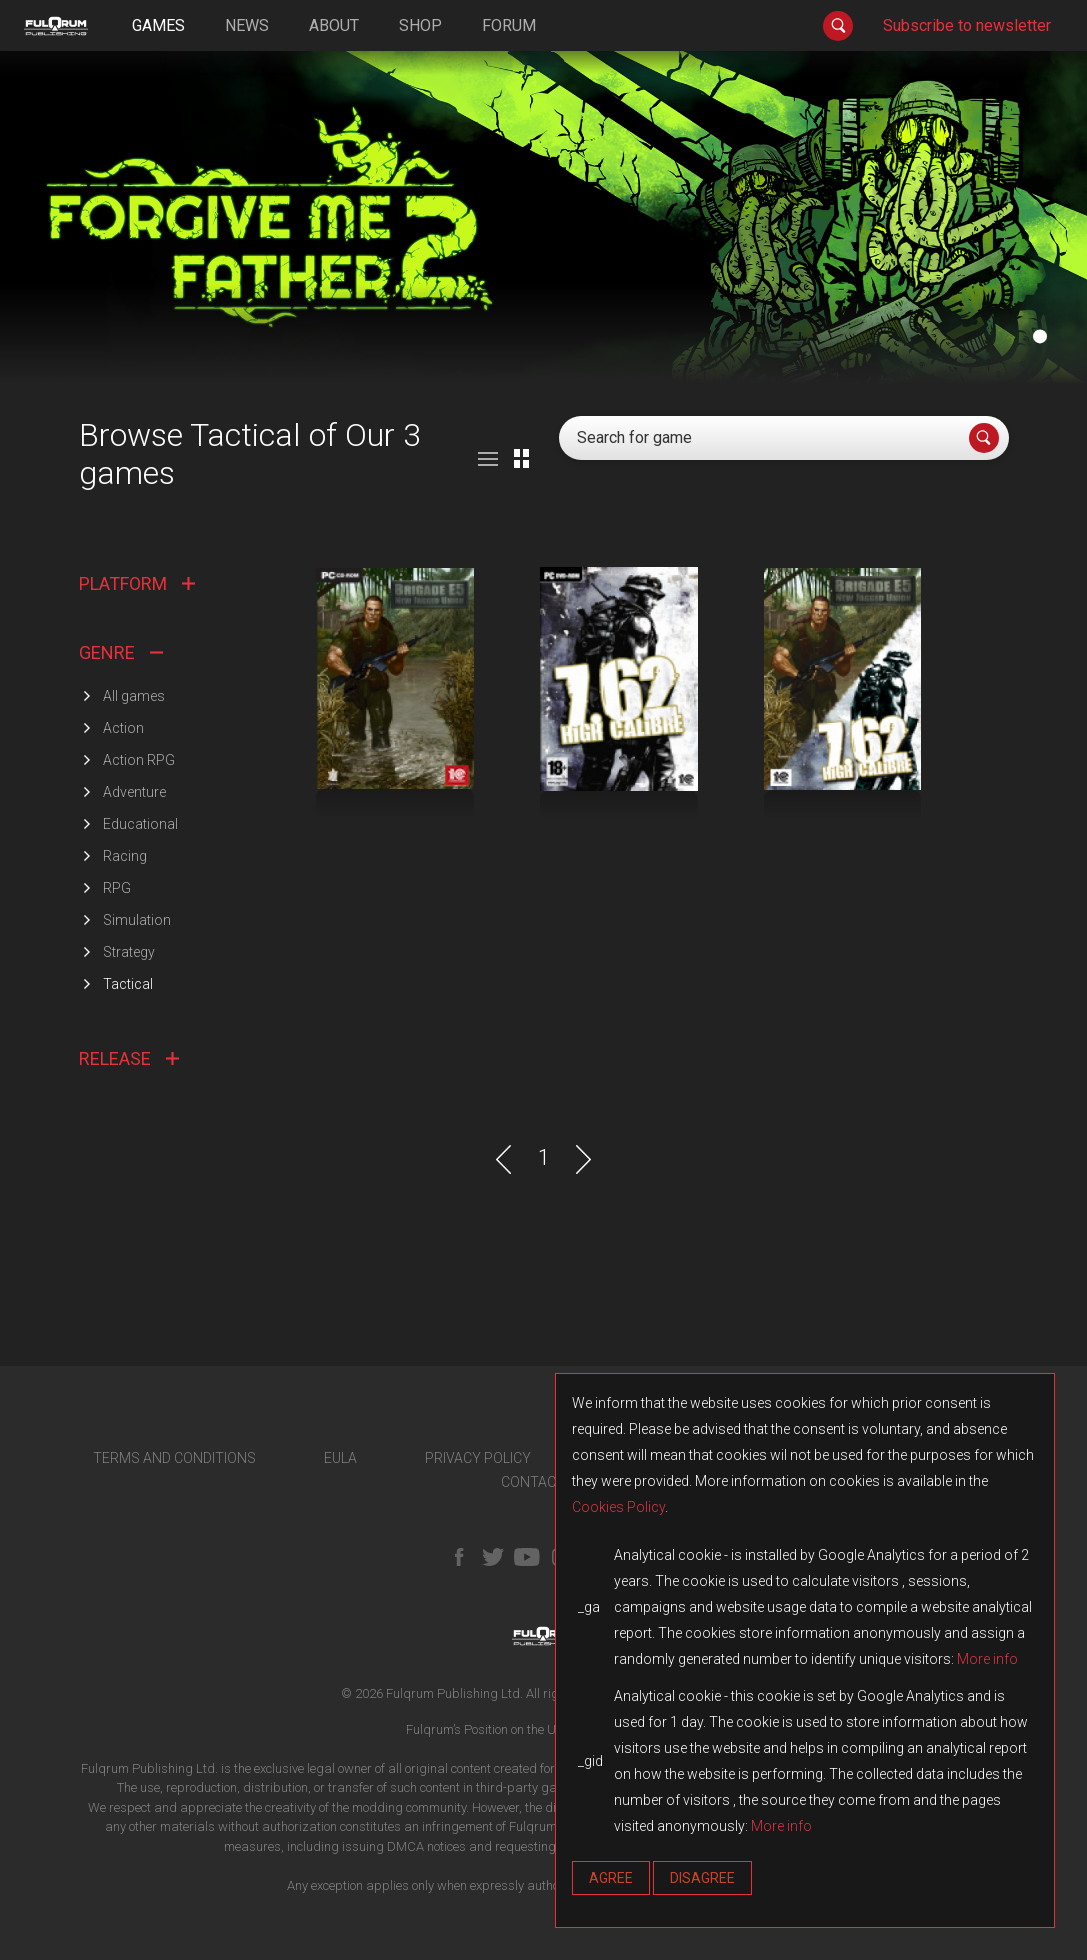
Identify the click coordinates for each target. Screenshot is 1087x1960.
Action (123, 728)
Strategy (129, 952)
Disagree (702, 1878)
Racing (125, 856)
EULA (340, 1458)
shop (420, 25)
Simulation (137, 920)
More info (987, 1659)
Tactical (128, 984)
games (158, 25)
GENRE (121, 652)
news (247, 25)
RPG (117, 888)
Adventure (134, 792)
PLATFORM (137, 583)
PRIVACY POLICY (478, 1458)
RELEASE (129, 1058)
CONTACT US (543, 1482)
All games (134, 696)
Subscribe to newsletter (967, 25)
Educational (140, 824)
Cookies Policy (618, 1507)
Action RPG (139, 760)
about (334, 25)
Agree (611, 1878)
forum (509, 25)
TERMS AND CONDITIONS (174, 1458)
